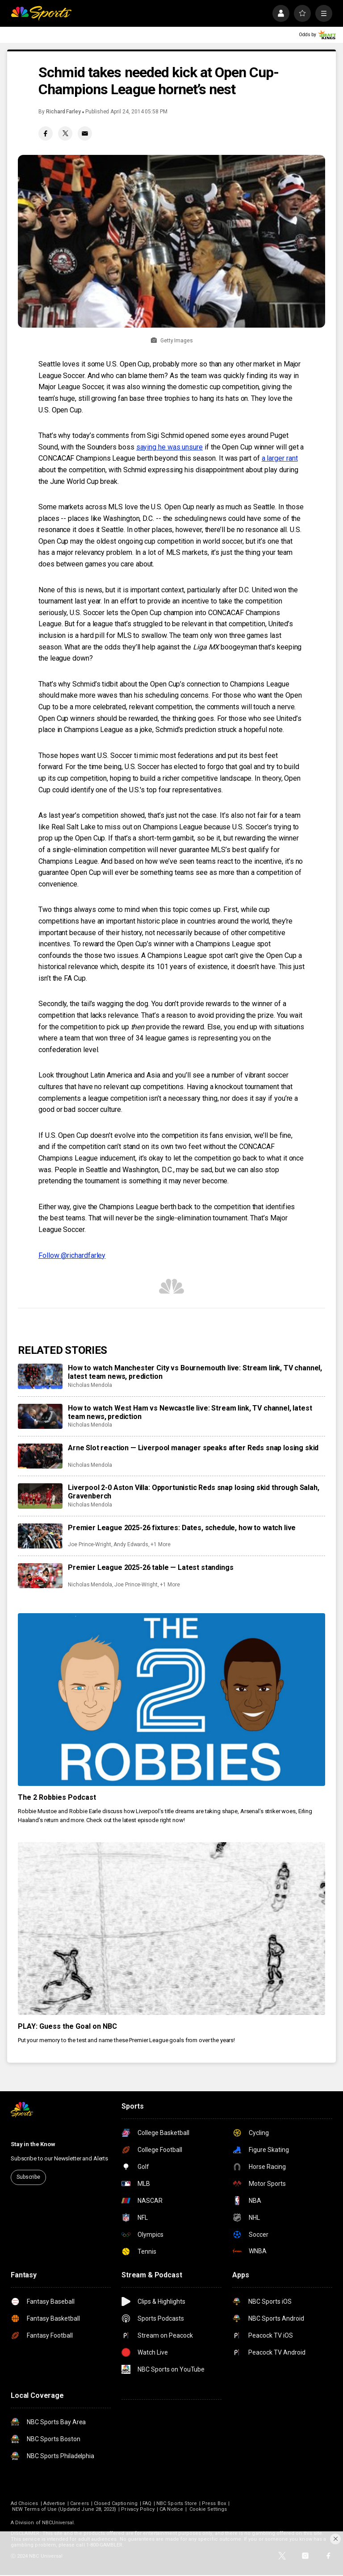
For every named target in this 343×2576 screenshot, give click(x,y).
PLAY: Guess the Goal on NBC (67, 2026)
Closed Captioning (116, 2503)
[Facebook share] (45, 133)
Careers (79, 2503)
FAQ (146, 2503)
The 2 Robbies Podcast (57, 1797)
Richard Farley (63, 111)
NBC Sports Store (176, 2503)
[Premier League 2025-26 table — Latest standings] (40, 1575)
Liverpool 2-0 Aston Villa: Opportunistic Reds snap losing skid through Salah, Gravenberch (193, 1491)
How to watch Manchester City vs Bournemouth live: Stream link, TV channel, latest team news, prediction (195, 1372)
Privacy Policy (138, 2509)
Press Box (214, 2503)
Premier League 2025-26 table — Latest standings (150, 1567)
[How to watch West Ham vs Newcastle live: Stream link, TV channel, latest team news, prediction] (40, 1416)
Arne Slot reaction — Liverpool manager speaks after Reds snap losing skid (193, 1448)
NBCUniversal (58, 2523)
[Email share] (85, 133)
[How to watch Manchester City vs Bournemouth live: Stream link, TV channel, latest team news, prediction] (40, 1376)
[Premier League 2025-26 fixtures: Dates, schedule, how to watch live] (40, 1535)
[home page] (41, 13)
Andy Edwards (130, 1544)
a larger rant (280, 458)
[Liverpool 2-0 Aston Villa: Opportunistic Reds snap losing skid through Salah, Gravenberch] (40, 1495)
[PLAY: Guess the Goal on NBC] (171, 1928)
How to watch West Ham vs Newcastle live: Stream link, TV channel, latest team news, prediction (190, 1412)
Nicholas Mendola (90, 1385)
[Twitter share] (65, 133)
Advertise (54, 2503)
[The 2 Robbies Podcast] (171, 1699)
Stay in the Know (33, 2144)
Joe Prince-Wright (89, 1544)
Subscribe (28, 2177)
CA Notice (171, 2509)
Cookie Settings (208, 2509)
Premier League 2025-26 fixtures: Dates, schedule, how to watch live (182, 1527)
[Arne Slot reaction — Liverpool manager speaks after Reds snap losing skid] (40, 1456)
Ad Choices (24, 2503)
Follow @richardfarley (71, 1255)
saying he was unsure (169, 447)
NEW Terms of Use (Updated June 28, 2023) (64, 2509)
